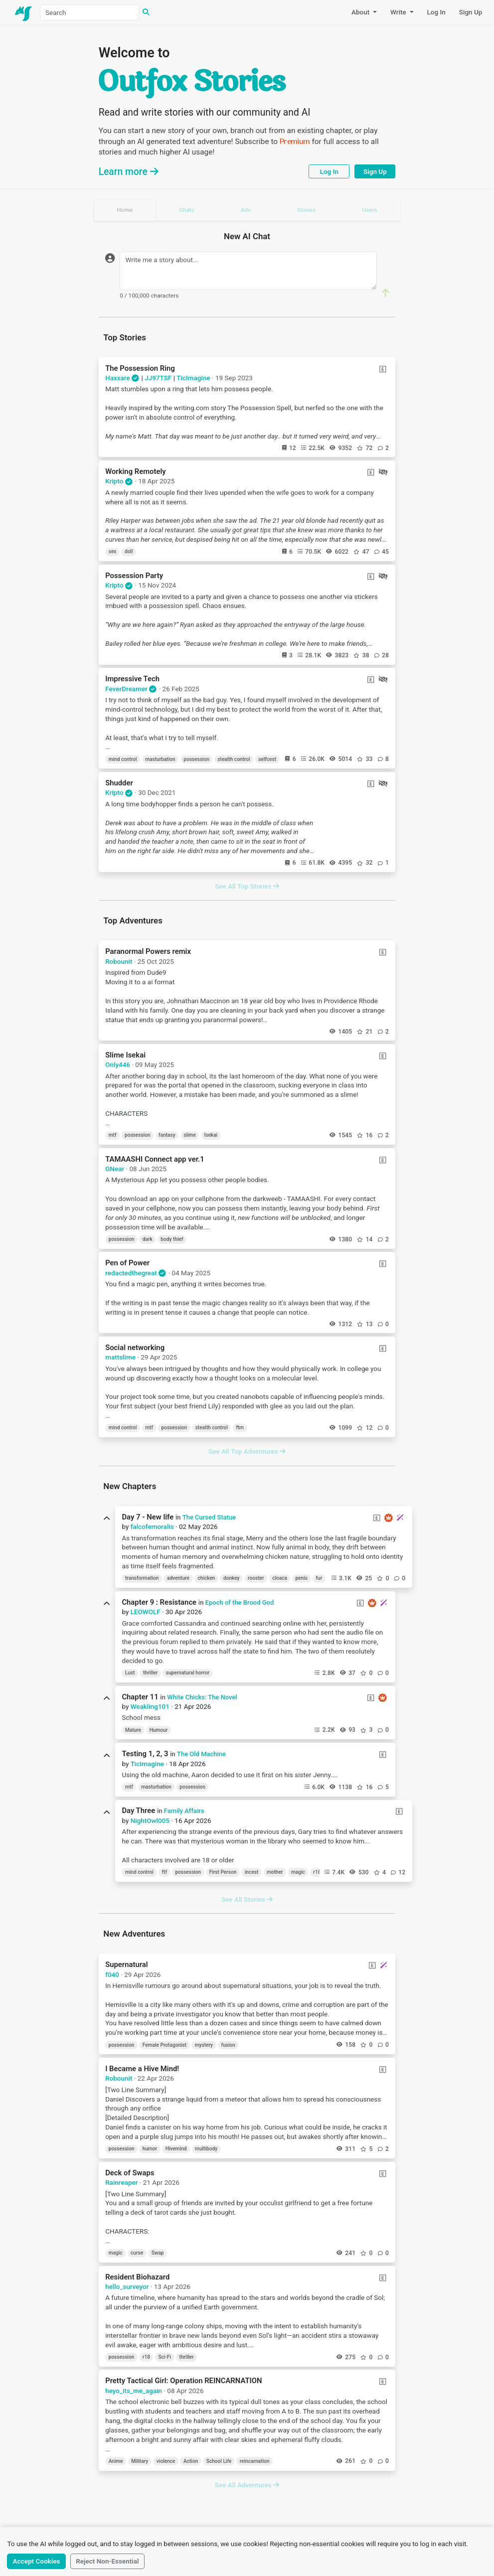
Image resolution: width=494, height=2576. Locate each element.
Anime (116, 2461)
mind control (123, 759)
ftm (240, 1427)
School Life (218, 2461)
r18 (317, 1872)
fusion (228, 2045)
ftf (164, 1872)
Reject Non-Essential (107, 2561)
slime (189, 1135)
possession (196, 759)
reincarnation (255, 2461)
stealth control (233, 759)
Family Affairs (184, 1811)
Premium (295, 142)
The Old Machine (201, 1754)
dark (148, 1239)
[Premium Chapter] (388, 1518)
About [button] (361, 12)
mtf (113, 1135)
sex (113, 551)
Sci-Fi (164, 2357)
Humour (159, 1730)
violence (166, 2461)
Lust (130, 1672)
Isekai (210, 1135)
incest (251, 1872)
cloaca (279, 1578)
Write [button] (399, 12)
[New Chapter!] (400, 1517)
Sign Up (471, 12)
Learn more (129, 171)
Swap (158, 2253)
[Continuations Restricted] (383, 471)
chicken (206, 1578)
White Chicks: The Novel (202, 1697)
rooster (256, 1578)
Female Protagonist (164, 2045)
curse (137, 2253)
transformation (142, 1578)
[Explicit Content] (382, 369)
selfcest (267, 759)
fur (319, 1578)
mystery (204, 2045)
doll (129, 551)
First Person (223, 1872)
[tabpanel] (247, 1355)
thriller (150, 1672)
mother (275, 1872)
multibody (206, 2148)
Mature (133, 1730)
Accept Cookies (36, 2561)
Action (190, 2461)
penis (301, 1578)
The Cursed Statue (209, 1517)
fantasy (167, 1135)
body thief (172, 1239)
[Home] (24, 12)
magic (298, 1872)
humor (150, 2148)
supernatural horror (187, 1672)
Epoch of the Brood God (239, 1602)
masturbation (160, 759)
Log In (436, 12)
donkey (231, 1578)
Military (139, 2461)
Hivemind (176, 2148)
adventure (178, 1578)
